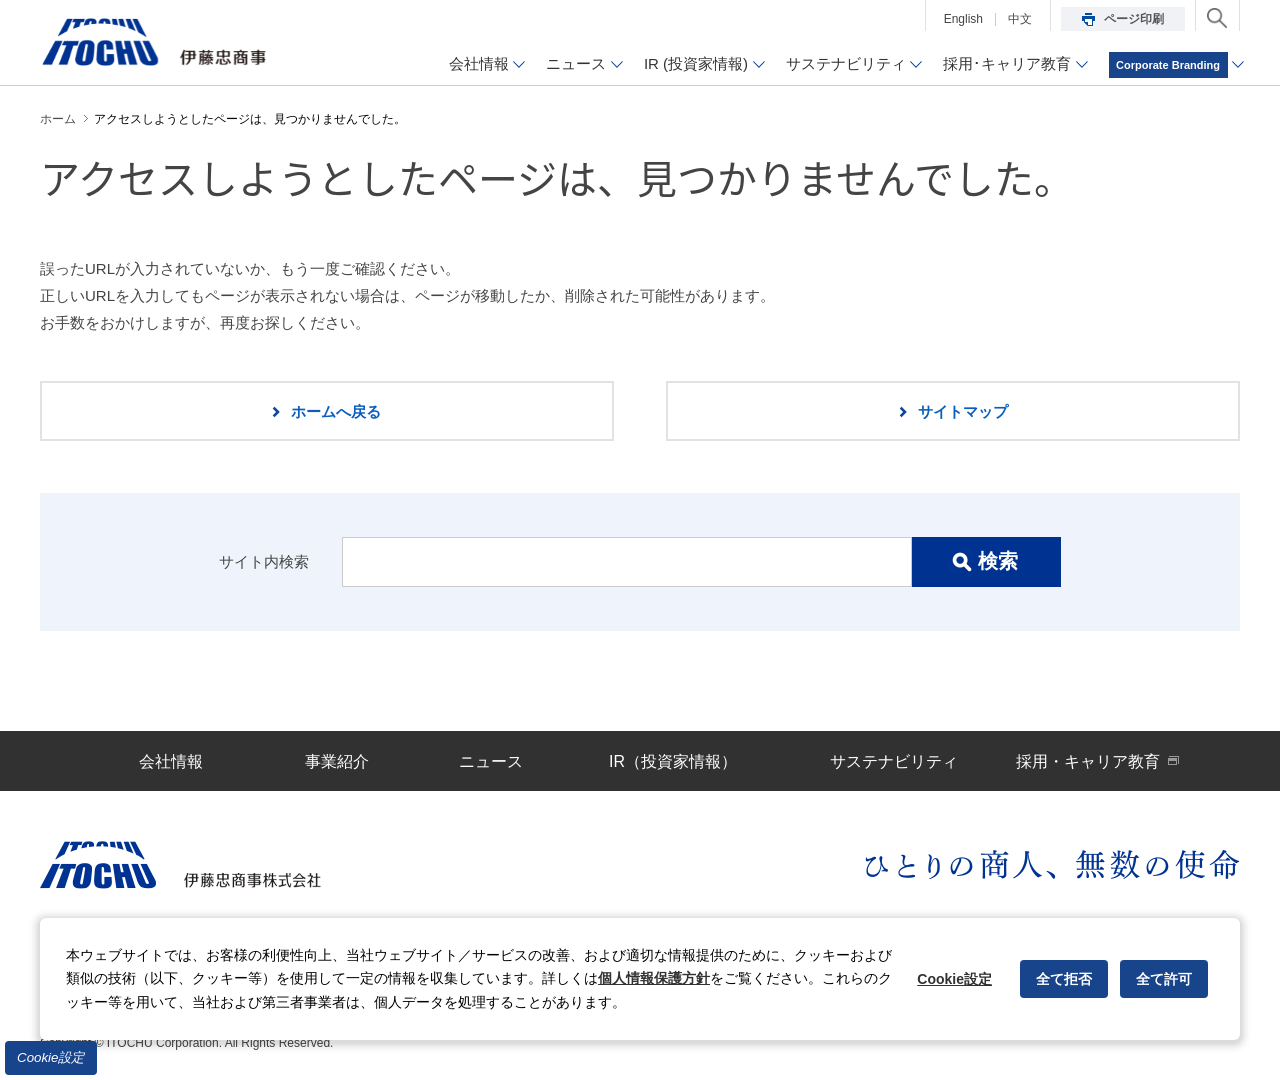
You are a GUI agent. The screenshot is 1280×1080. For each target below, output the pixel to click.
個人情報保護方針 (654, 978)
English (963, 19)
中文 (1020, 19)
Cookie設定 (51, 1057)
